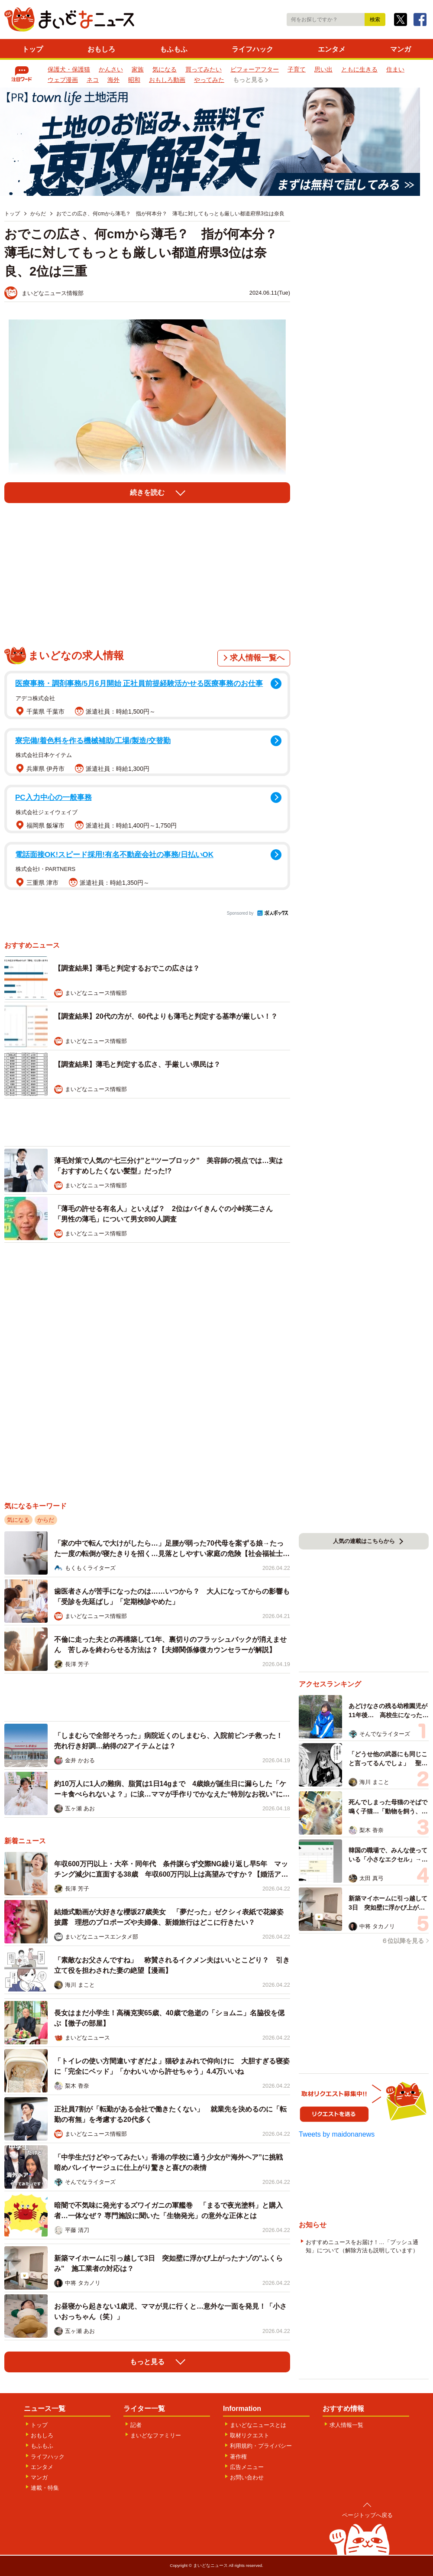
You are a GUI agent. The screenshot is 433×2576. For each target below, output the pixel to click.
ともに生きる (359, 69)
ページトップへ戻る (367, 2515)
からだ (45, 1520)
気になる (164, 69)
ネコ (93, 80)
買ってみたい (203, 69)
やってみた (209, 80)
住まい (395, 69)
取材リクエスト (249, 2435)
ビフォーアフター (254, 69)
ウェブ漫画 (63, 80)
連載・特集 (45, 2488)
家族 (138, 69)
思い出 (323, 69)
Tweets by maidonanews (337, 2134)
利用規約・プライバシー (261, 2446)
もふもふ (173, 49)
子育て (297, 69)
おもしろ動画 (167, 80)
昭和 (134, 80)
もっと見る (248, 80)
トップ (32, 49)
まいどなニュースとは (258, 2425)
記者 (136, 2425)
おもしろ (101, 49)
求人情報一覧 (346, 2425)
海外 (113, 80)
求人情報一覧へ (257, 657)
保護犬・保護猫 (69, 69)
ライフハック (252, 49)
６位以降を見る (402, 1941)
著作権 (238, 2456)
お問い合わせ (247, 2477)
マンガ (400, 49)
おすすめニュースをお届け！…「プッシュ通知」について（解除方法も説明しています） (362, 2246)
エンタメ (332, 49)
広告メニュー (247, 2467)
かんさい (111, 69)
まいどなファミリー (155, 2435)
